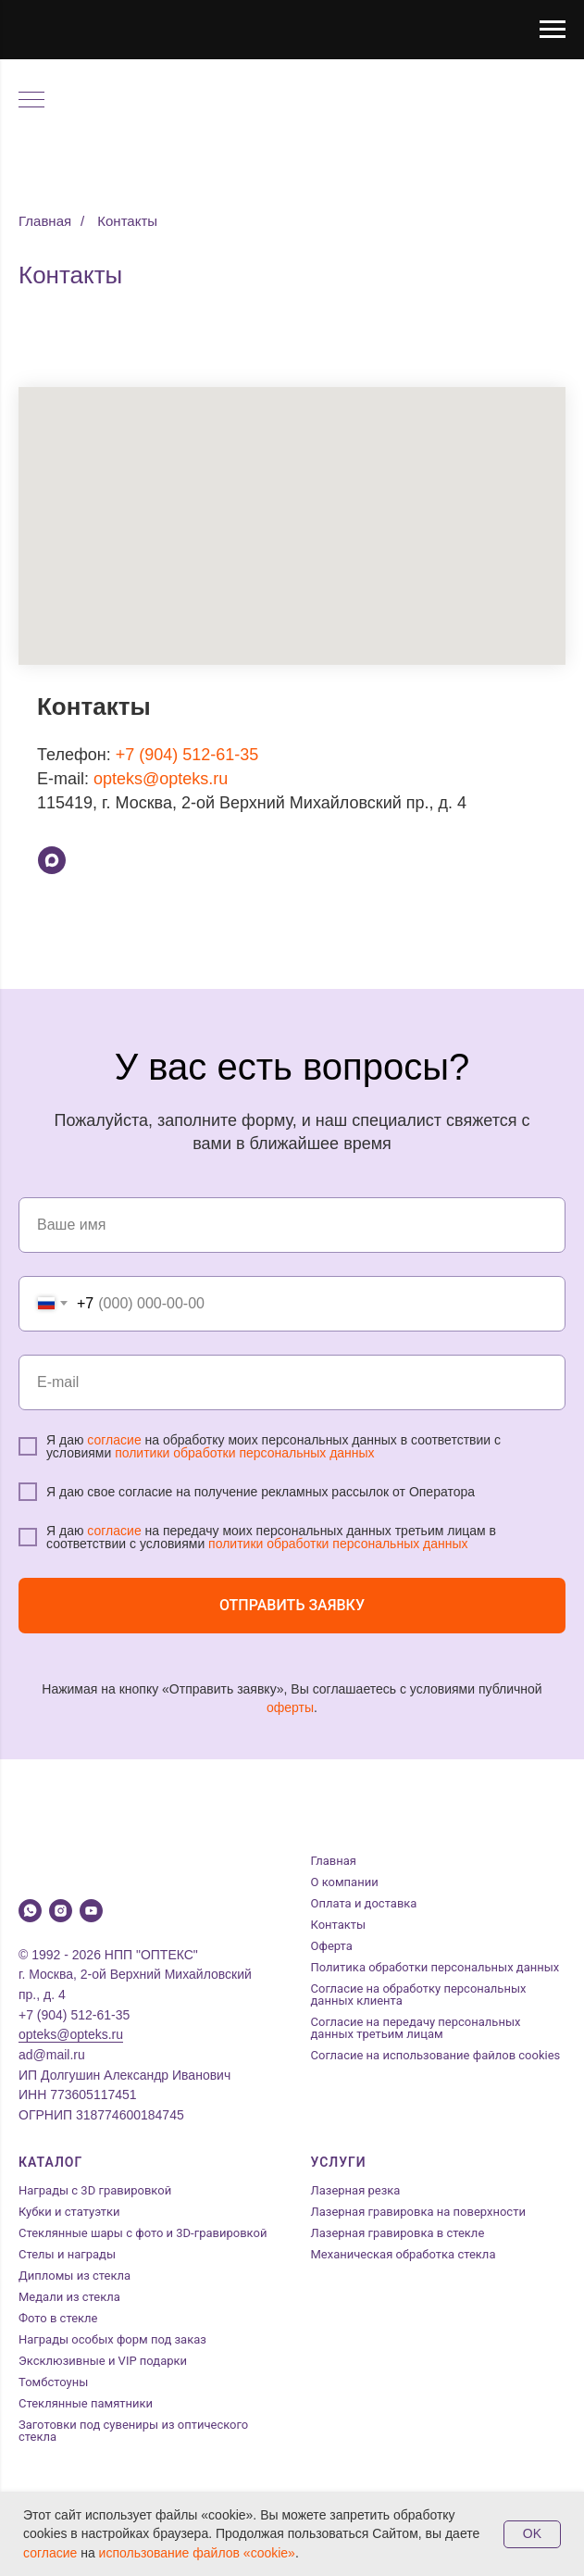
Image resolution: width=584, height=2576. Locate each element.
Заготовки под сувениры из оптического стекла (133, 2431)
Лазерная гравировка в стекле (398, 2233)
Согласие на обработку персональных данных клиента (419, 1994)
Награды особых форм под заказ (112, 2339)
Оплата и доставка (364, 1903)
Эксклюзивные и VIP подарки (103, 2361)
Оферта (332, 1946)
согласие (114, 1439)
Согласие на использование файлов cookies (436, 2055)
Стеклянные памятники (86, 2403)
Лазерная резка (356, 2190)
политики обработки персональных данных (244, 1452)
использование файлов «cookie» (197, 2552)
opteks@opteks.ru (160, 778)
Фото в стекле (58, 2318)
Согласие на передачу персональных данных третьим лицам (416, 2028)
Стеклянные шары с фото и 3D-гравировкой (143, 2233)
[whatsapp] (30, 1910)
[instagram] (60, 1910)
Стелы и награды (67, 2254)
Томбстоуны (53, 2382)
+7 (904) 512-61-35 (187, 754)
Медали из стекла (69, 2297)
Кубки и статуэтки (69, 2212)
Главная (45, 221)
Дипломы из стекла (74, 2275)
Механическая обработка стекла (403, 2254)
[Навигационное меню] (552, 29)
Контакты (127, 221)
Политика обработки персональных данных (435, 1967)
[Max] (52, 860)
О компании (345, 1882)
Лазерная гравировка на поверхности (418, 2212)
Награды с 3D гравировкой (95, 2190)
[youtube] (91, 1910)
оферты (290, 1707)
